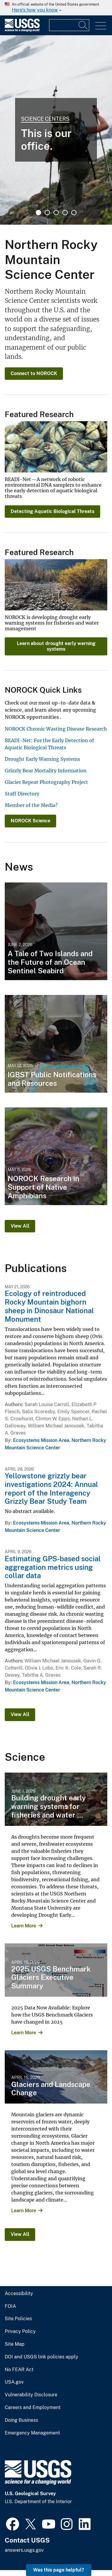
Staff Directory (22, 794)
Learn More (23, 1926)
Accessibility (19, 2293)
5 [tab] (74, 212)
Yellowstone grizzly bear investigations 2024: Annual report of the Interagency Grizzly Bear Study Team (51, 1488)
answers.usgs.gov (24, 2550)
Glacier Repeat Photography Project (46, 782)
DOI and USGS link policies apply (41, 2357)
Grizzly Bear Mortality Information (46, 771)
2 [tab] (47, 212)
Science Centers (45, 119)
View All (20, 1226)
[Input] (69, 25)
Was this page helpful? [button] (58, 2570)
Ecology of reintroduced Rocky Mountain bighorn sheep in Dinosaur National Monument (49, 1306)
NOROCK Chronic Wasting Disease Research (56, 729)
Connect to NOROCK (34, 373)
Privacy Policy (20, 2331)
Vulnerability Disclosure (31, 2394)
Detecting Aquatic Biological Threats (52, 511)
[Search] (83, 25)
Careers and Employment (33, 2407)
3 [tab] (56, 212)
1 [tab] (38, 212)
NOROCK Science (30, 821)
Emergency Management (32, 2433)
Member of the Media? (31, 805)
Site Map (15, 2344)
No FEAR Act (19, 2369)
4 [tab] (65, 212)
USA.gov (14, 2382)
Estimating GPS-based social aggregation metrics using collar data (53, 1567)
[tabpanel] (56, 130)
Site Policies (18, 2318)
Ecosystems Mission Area (41, 1440)
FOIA (10, 2306)
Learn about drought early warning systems (56, 646)
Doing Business (21, 2420)
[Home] (22, 30)
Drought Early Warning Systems (42, 759)
